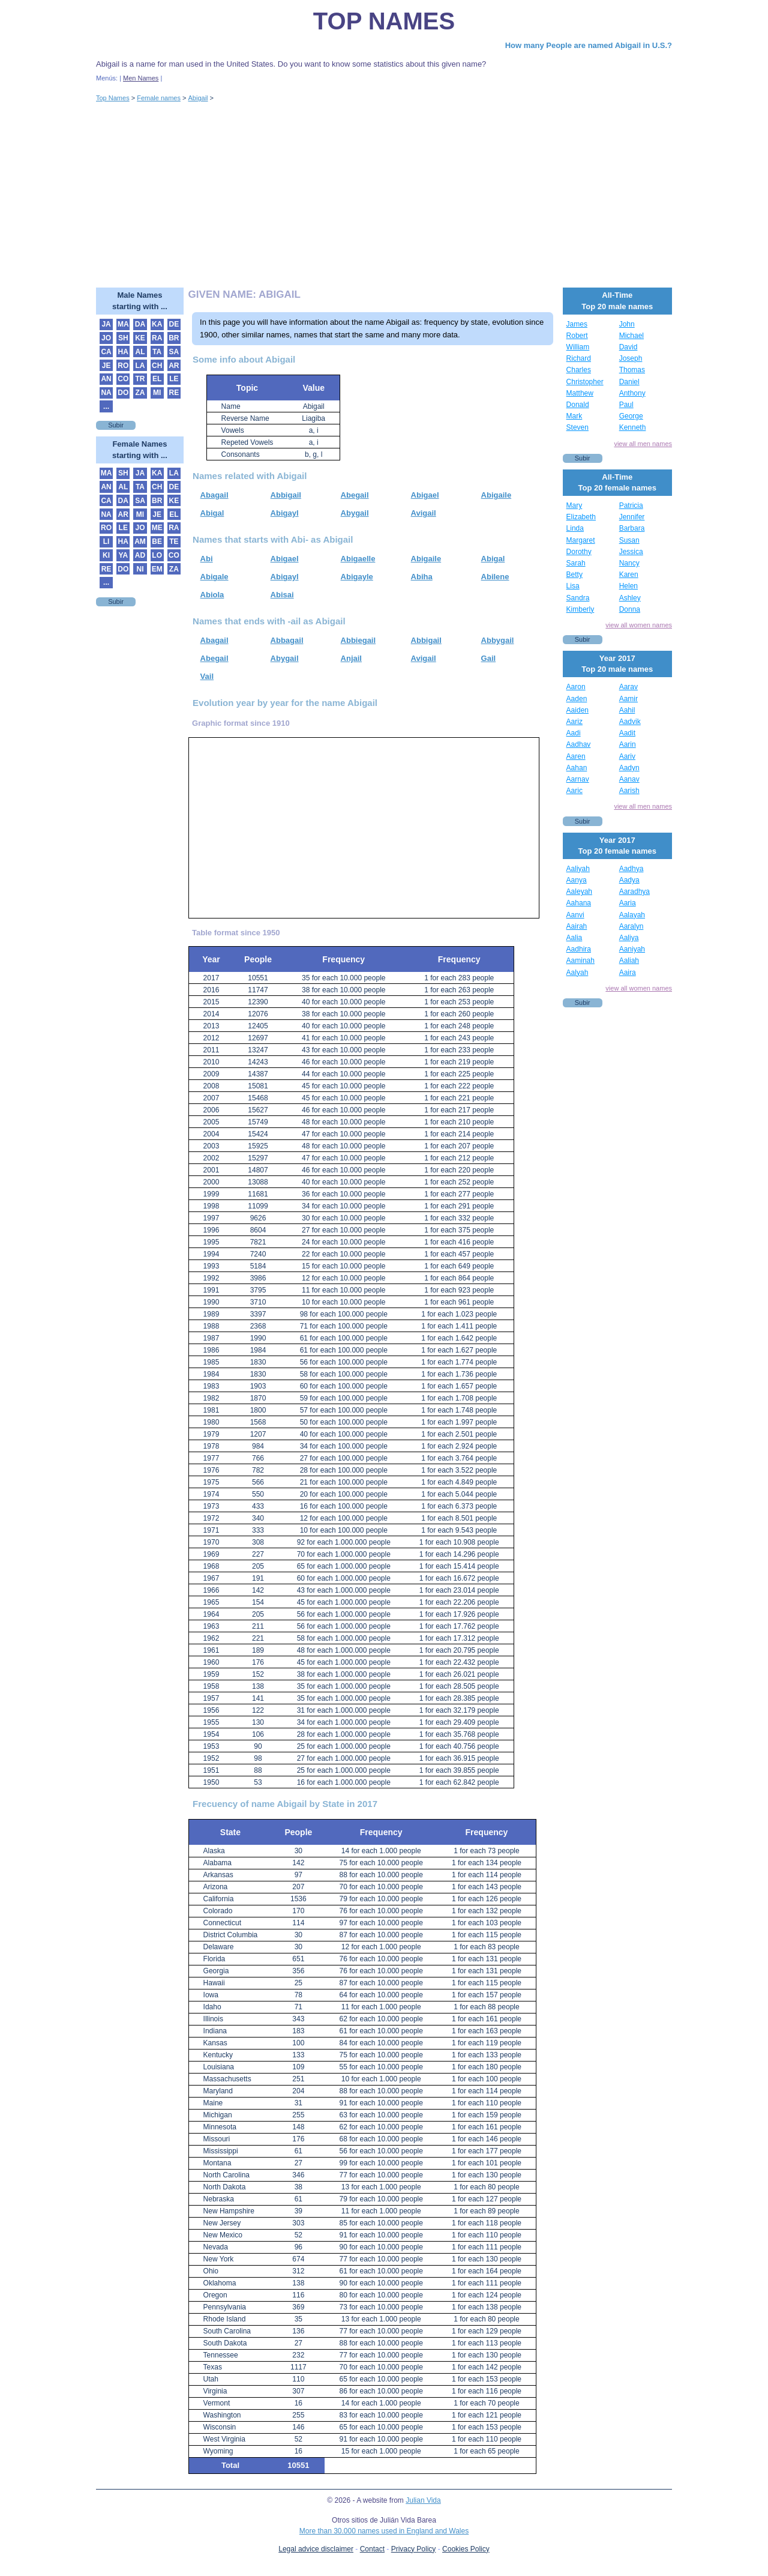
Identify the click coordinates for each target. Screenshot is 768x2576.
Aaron (576, 687)
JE (106, 365)
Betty (574, 574)
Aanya (576, 880)
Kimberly (580, 609)
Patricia (631, 505)
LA (140, 365)
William (578, 347)
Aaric (574, 790)
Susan (629, 540)
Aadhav (578, 744)
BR (174, 338)
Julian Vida (423, 2500)
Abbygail (497, 640)
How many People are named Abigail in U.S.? (588, 45)
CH (157, 365)
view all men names (643, 443)
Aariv (627, 756)
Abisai (282, 594)
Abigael (425, 494)
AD (140, 555)
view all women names (638, 625)
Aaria (627, 903)
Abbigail (286, 494)
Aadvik (630, 721)
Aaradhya (634, 891)
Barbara (632, 528)
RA (157, 338)
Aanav (629, 779)
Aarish (629, 790)
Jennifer (632, 517)
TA (156, 352)
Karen (628, 574)
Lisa (573, 586)
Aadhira (578, 949)
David (628, 347)
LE (173, 379)
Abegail (355, 494)
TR (140, 379)
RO (123, 365)
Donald (577, 404)
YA (123, 555)
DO (123, 392)
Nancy (629, 563)
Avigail (423, 512)
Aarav (628, 687)
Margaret (580, 540)
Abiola (212, 594)
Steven (577, 427)
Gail (488, 658)
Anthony (632, 393)
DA (140, 324)
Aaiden (577, 710)
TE (173, 541)
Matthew (579, 393)
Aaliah (629, 960)
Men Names (140, 78)
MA (123, 324)
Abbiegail (358, 640)
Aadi (573, 733)
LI (106, 541)
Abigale (214, 576)
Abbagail (287, 640)
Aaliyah (578, 868)
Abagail (214, 494)
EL (156, 379)
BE (157, 541)
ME (157, 527)
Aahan (576, 768)
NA (106, 392)
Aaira (627, 972)
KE (140, 338)
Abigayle (357, 576)
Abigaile (496, 494)
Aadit (627, 733)
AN (106, 379)
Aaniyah (632, 949)
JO (106, 338)
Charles (578, 370)
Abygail (355, 512)
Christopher (585, 382)
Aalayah (632, 915)
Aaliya (629, 938)
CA (106, 352)
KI (106, 555)
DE (174, 324)
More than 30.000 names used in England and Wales (384, 2531)
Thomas (632, 370)
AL (140, 352)
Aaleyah (579, 891)
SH (123, 338)
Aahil (627, 710)
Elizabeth (581, 517)
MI (157, 392)
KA (157, 324)
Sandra (578, 598)
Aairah (576, 926)
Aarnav (577, 779)
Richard (578, 358)
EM (157, 569)
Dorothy (579, 551)
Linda (575, 528)
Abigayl (285, 512)
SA (174, 352)
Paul (626, 404)
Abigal (212, 512)
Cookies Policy (466, 2549)
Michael (631, 335)
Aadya (629, 880)
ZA (140, 392)
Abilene (495, 576)
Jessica (631, 551)
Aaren (576, 756)
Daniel (629, 382)
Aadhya (631, 868)
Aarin (627, 744)
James (576, 324)
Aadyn (629, 768)
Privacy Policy (413, 2549)
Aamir (628, 699)
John (627, 324)
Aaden (576, 699)
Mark (574, 416)
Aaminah (580, 960)
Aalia (574, 938)
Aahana (578, 903)
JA (105, 324)
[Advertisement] (384, 197)
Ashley (630, 598)
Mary (574, 505)
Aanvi (575, 915)
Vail (207, 676)
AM (140, 541)
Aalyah (577, 972)
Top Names (384, 21)
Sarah (576, 563)
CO (123, 379)
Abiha (422, 576)
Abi (206, 558)
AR (174, 365)
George (631, 416)
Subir (116, 425)
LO (157, 555)
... (106, 406)
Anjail (351, 658)
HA (123, 352)
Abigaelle (358, 558)
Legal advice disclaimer (315, 2549)
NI (139, 569)
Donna (629, 609)
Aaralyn (631, 926)
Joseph (631, 358)
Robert (577, 335)
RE (174, 392)
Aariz (574, 721)
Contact (372, 2549)
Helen (628, 586)
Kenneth (632, 427)
